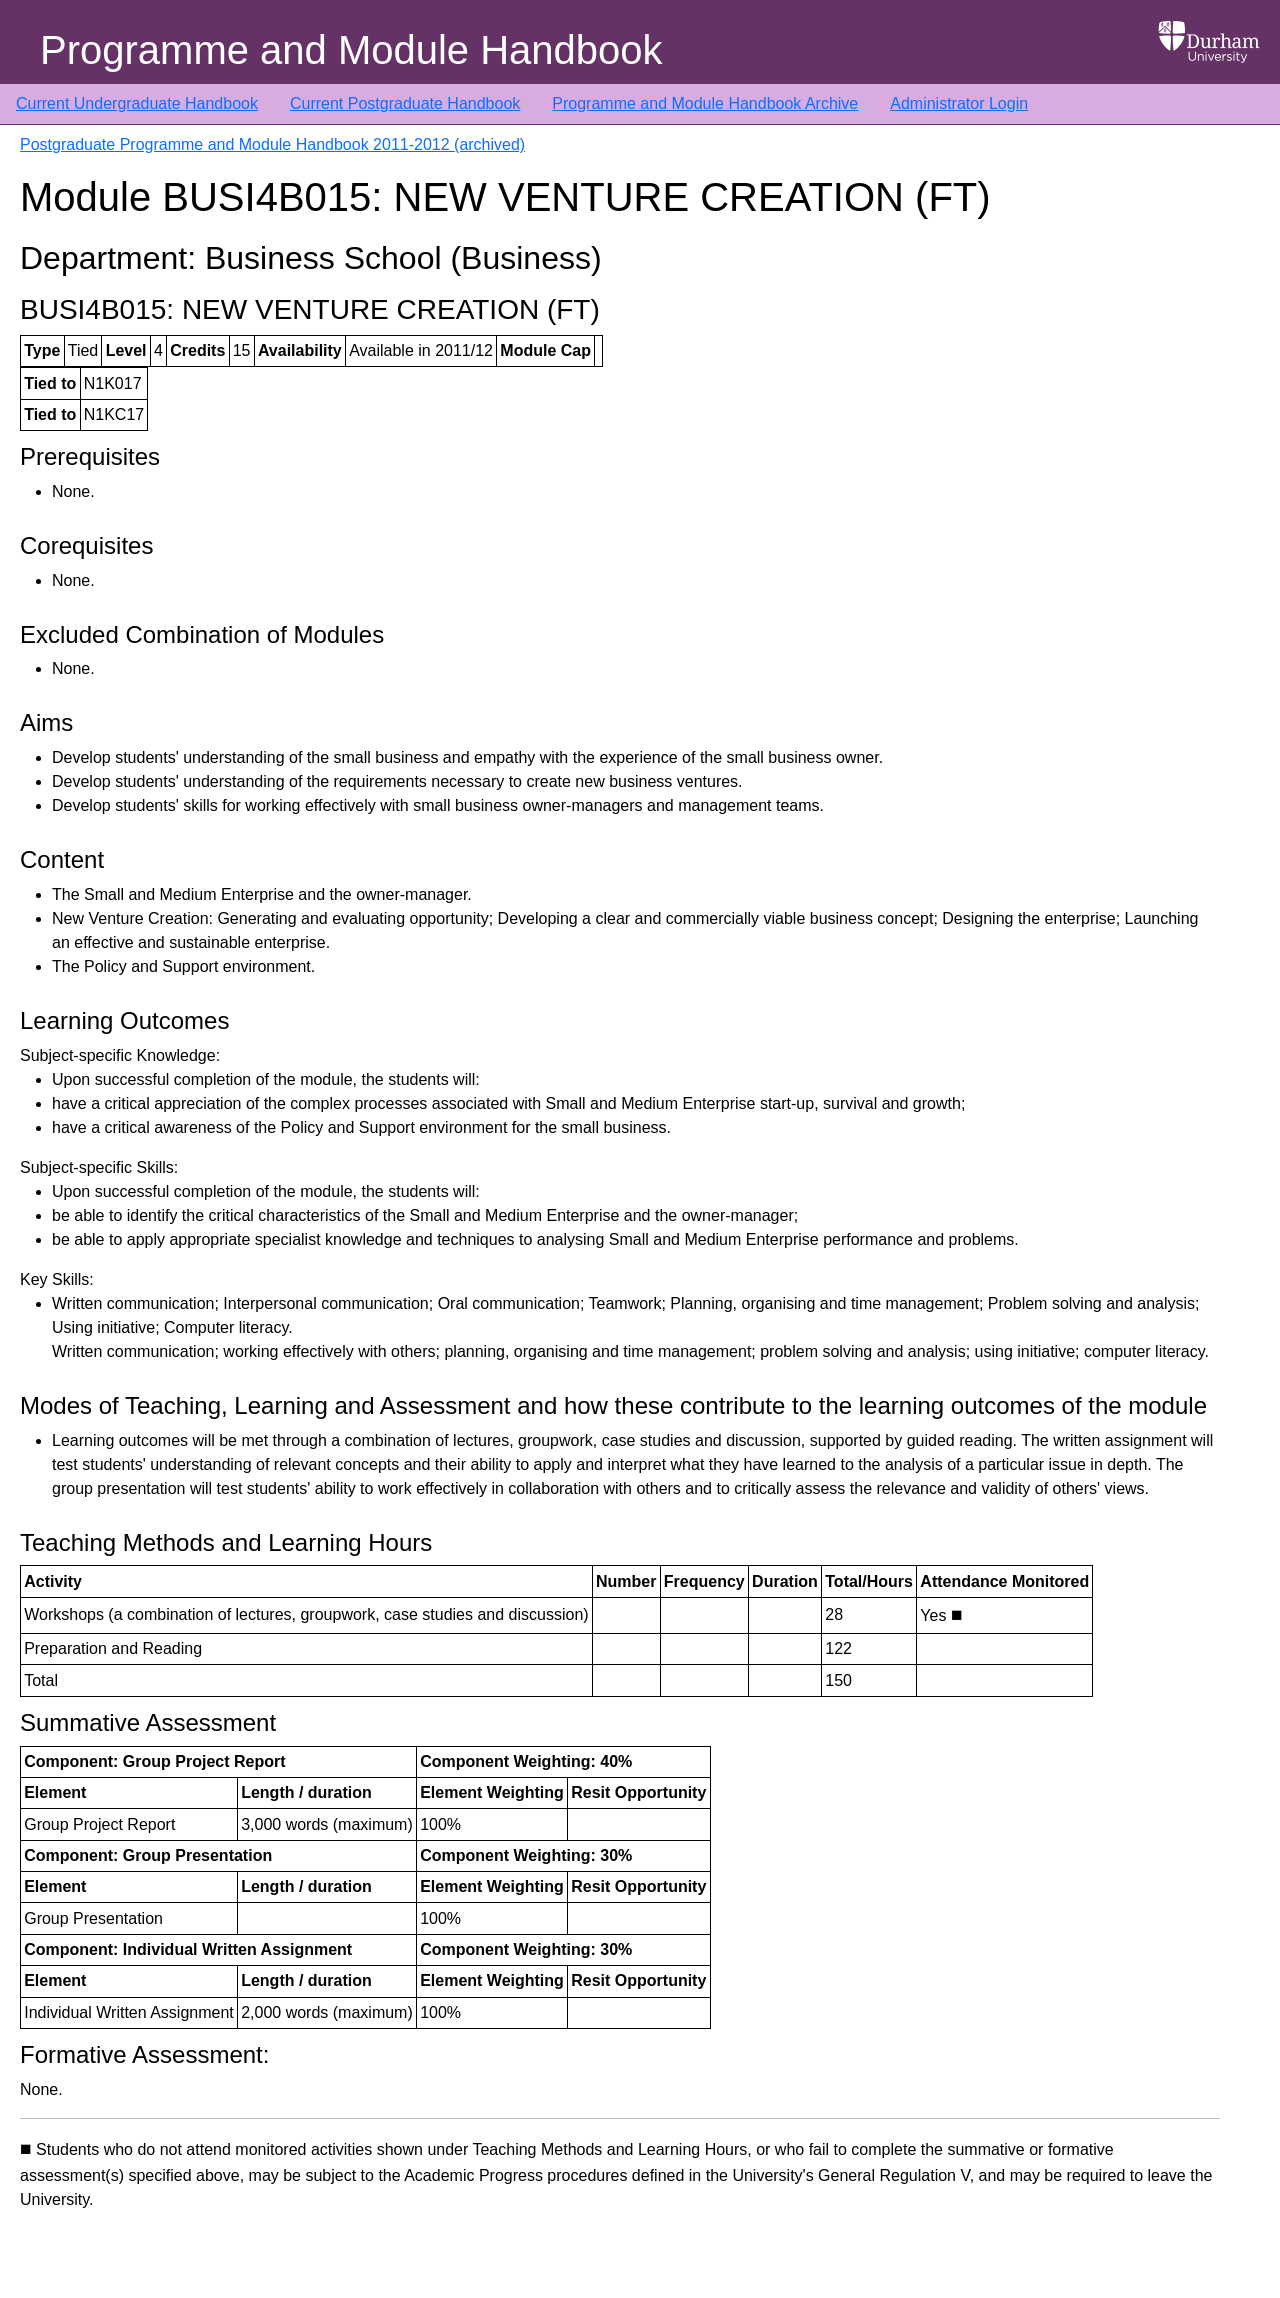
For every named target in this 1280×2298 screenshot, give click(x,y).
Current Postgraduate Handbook (405, 103)
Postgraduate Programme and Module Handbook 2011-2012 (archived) (272, 144)
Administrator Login (959, 103)
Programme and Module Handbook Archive (705, 103)
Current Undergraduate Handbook (137, 103)
